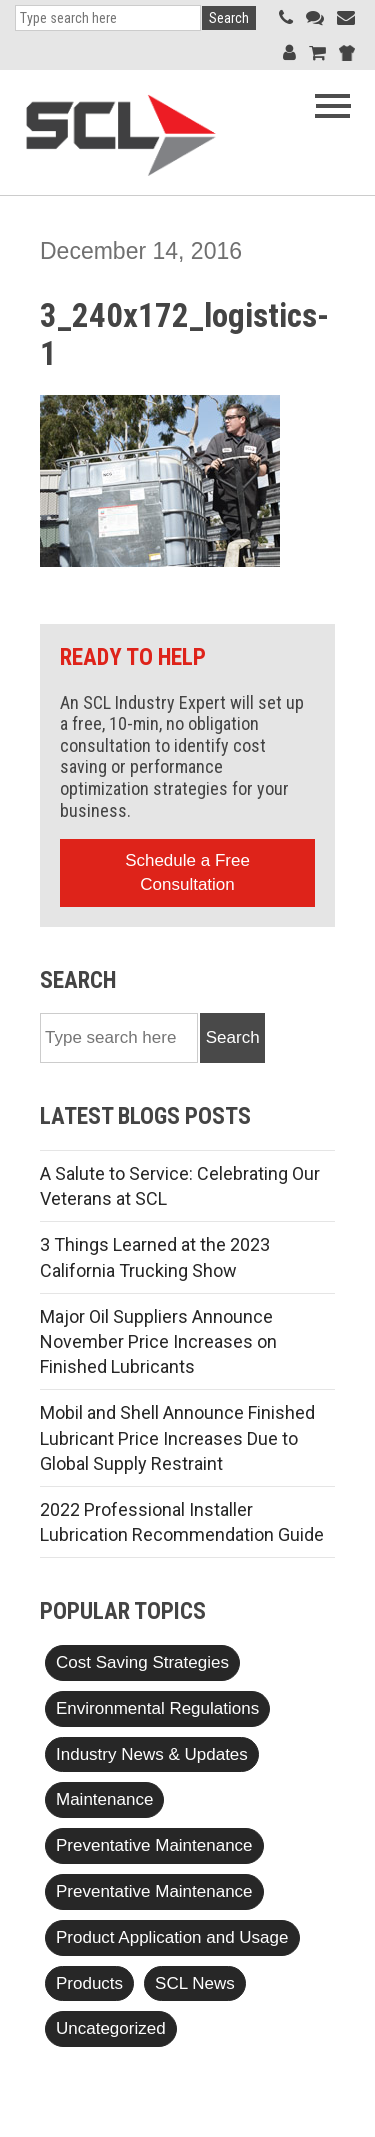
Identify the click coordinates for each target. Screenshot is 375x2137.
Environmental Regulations (157, 1708)
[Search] (108, 18)
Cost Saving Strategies (142, 1662)
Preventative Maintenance (154, 1845)
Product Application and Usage (172, 1937)
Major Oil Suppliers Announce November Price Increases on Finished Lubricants (158, 1341)
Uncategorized (111, 2028)
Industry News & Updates (152, 1754)
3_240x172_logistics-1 (184, 334)
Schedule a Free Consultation (187, 872)
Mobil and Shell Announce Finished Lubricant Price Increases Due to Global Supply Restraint (177, 1437)
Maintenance (104, 1799)
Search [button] (229, 18)
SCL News (195, 1983)
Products (89, 1983)
